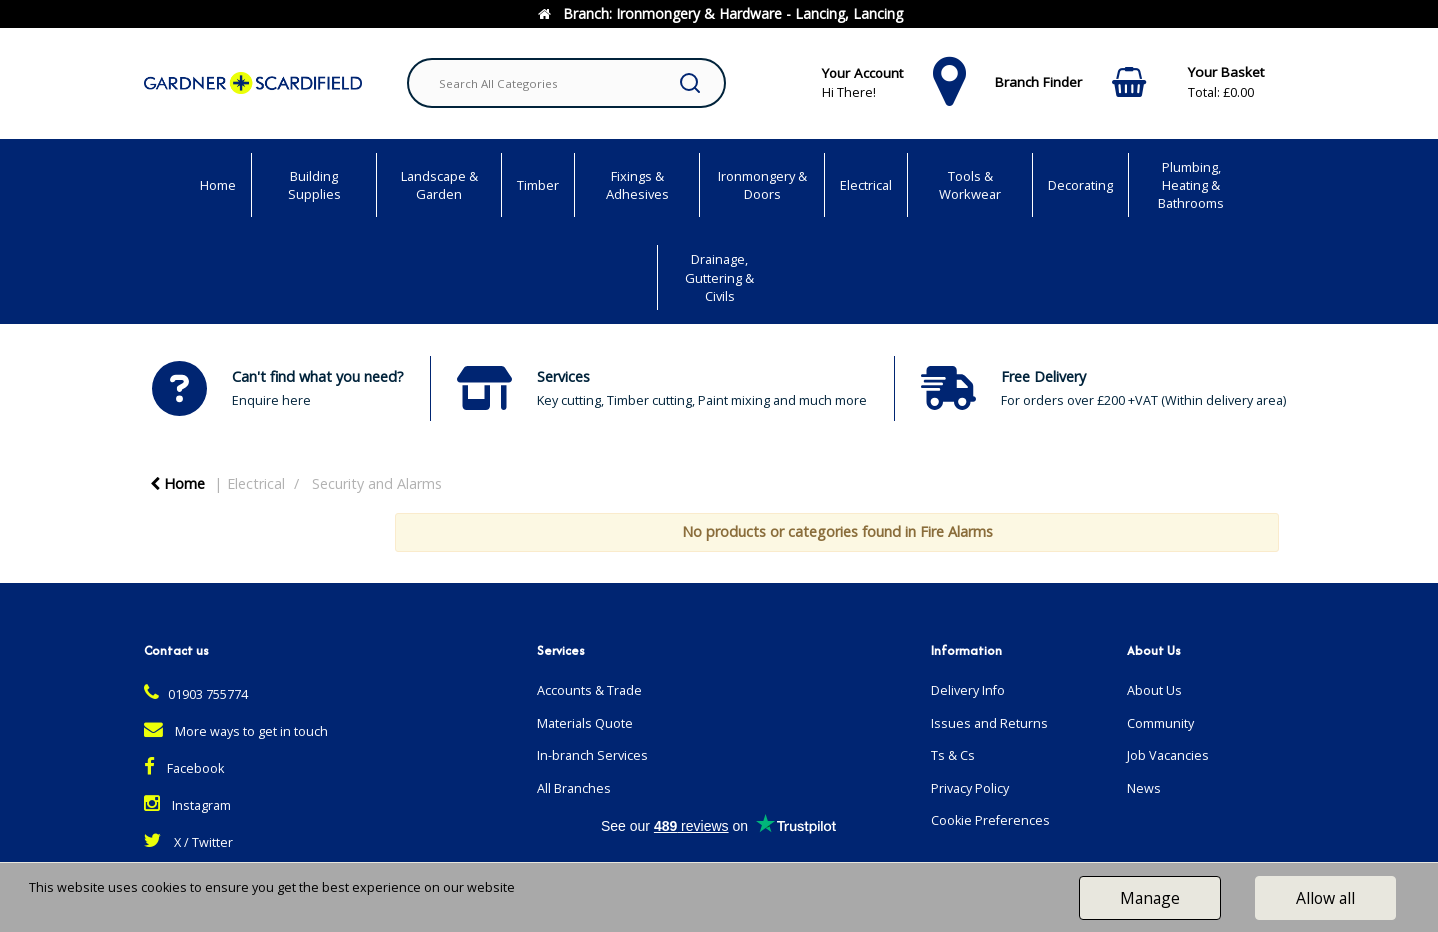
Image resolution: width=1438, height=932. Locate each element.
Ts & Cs (953, 755)
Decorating (1080, 185)
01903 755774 (196, 694)
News (1144, 788)
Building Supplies (314, 185)
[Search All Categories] (566, 83)
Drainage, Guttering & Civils (719, 277)
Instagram (187, 805)
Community (1160, 723)
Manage (1150, 898)
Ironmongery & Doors (762, 185)
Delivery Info (968, 690)
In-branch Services (592, 755)
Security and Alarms (377, 483)
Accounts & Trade (589, 690)
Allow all (1325, 898)
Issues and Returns (989, 723)
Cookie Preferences (990, 820)
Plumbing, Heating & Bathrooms (1191, 185)
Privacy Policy (970, 788)
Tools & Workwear (970, 185)
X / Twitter (188, 842)
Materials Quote (585, 723)
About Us (1154, 690)
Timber (538, 185)
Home (218, 185)
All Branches (574, 788)
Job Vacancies (1168, 755)
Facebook (184, 768)
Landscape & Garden (439, 185)
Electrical (866, 185)
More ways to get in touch (236, 731)
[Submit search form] (690, 83)
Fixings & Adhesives (637, 185)
